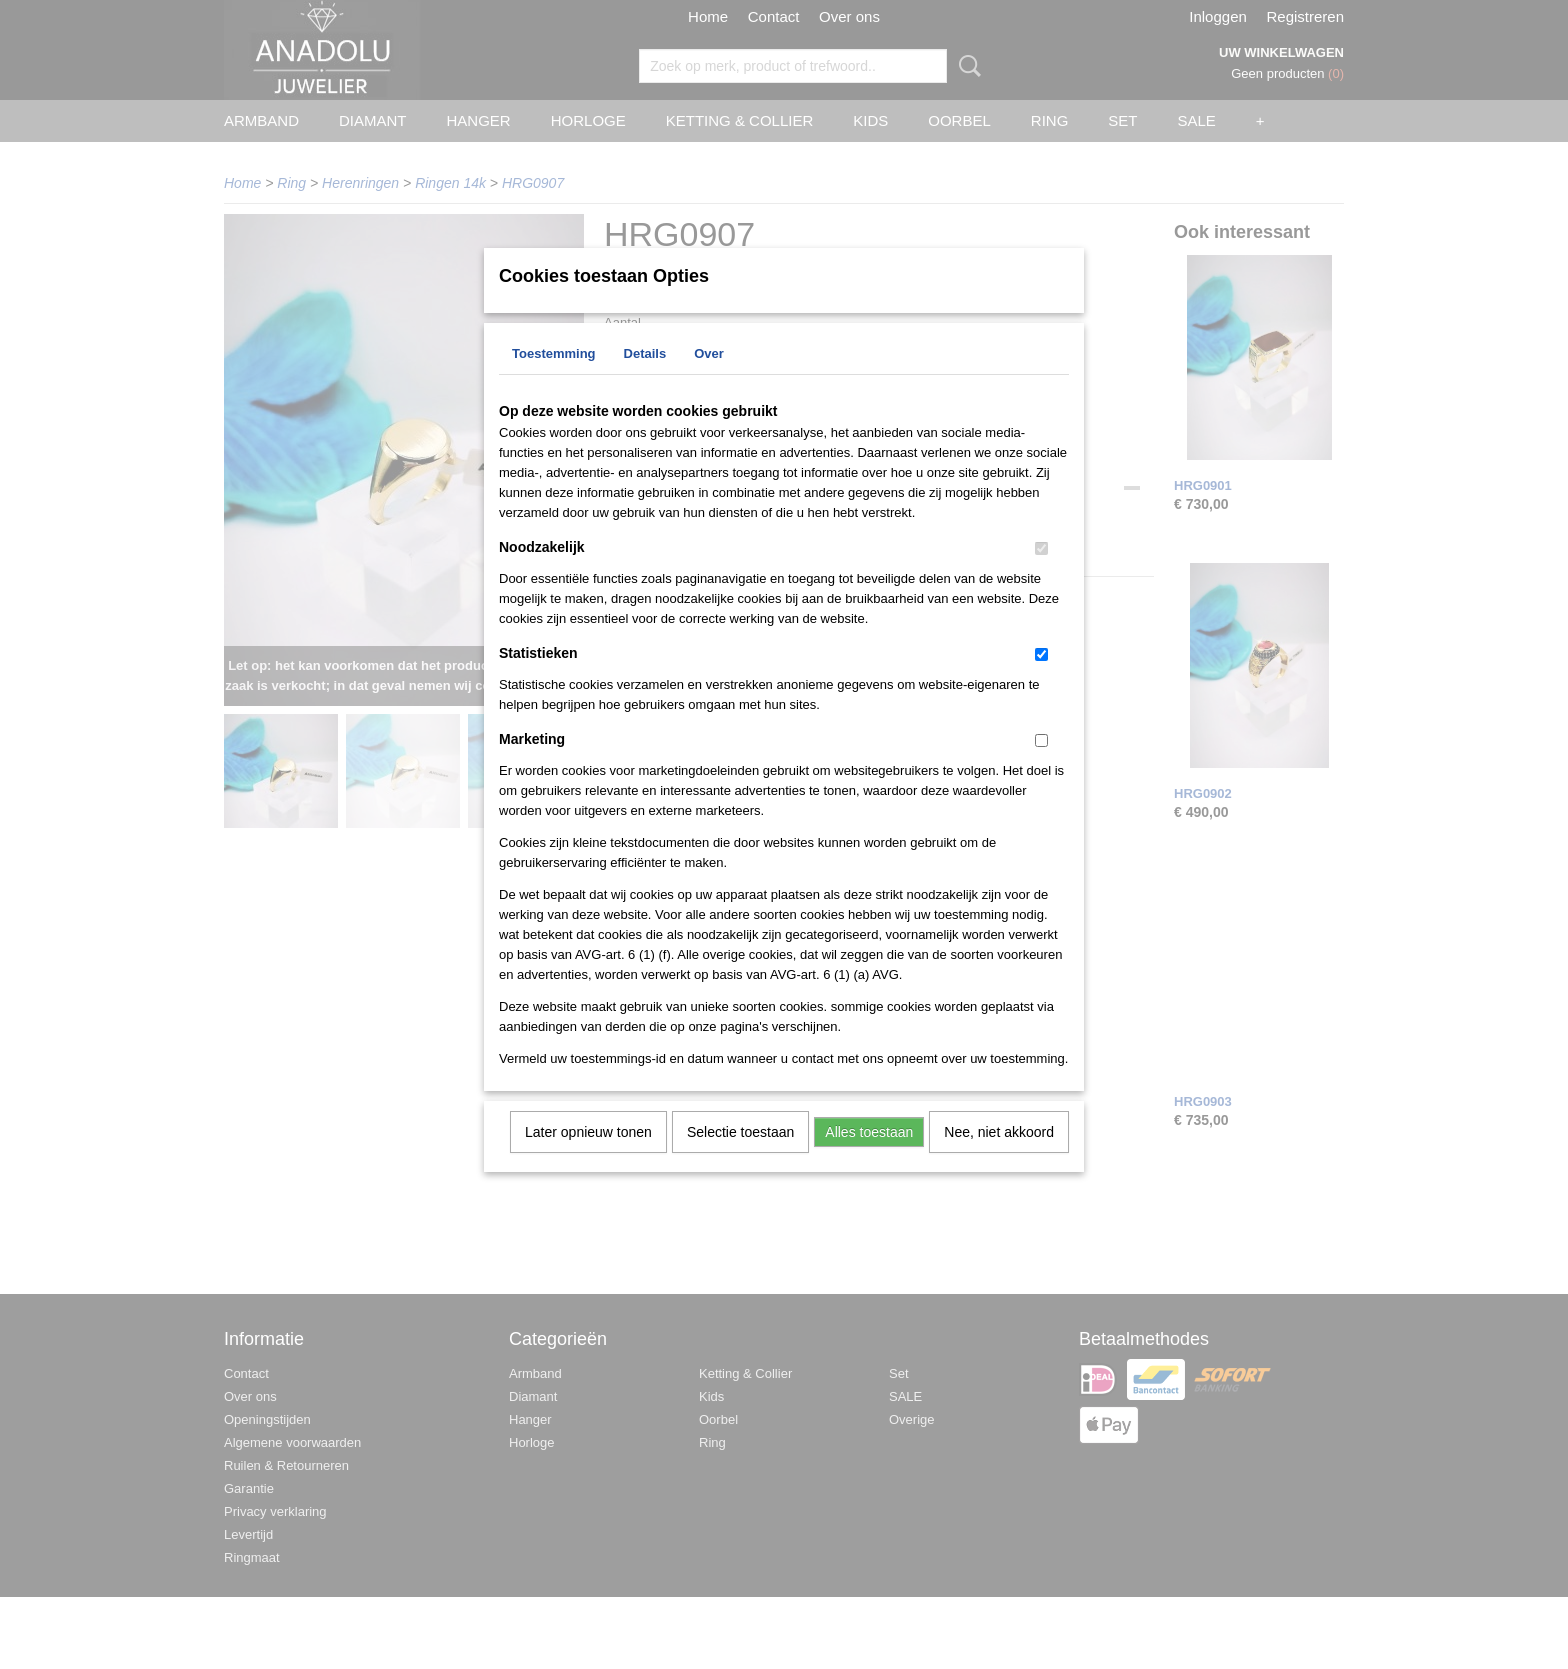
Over (709, 379)
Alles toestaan (869, 1158)
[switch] (1041, 574)
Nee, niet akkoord (999, 1158)
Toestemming (554, 379)
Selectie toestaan (740, 1158)
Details (645, 379)
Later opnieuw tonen (588, 1158)
